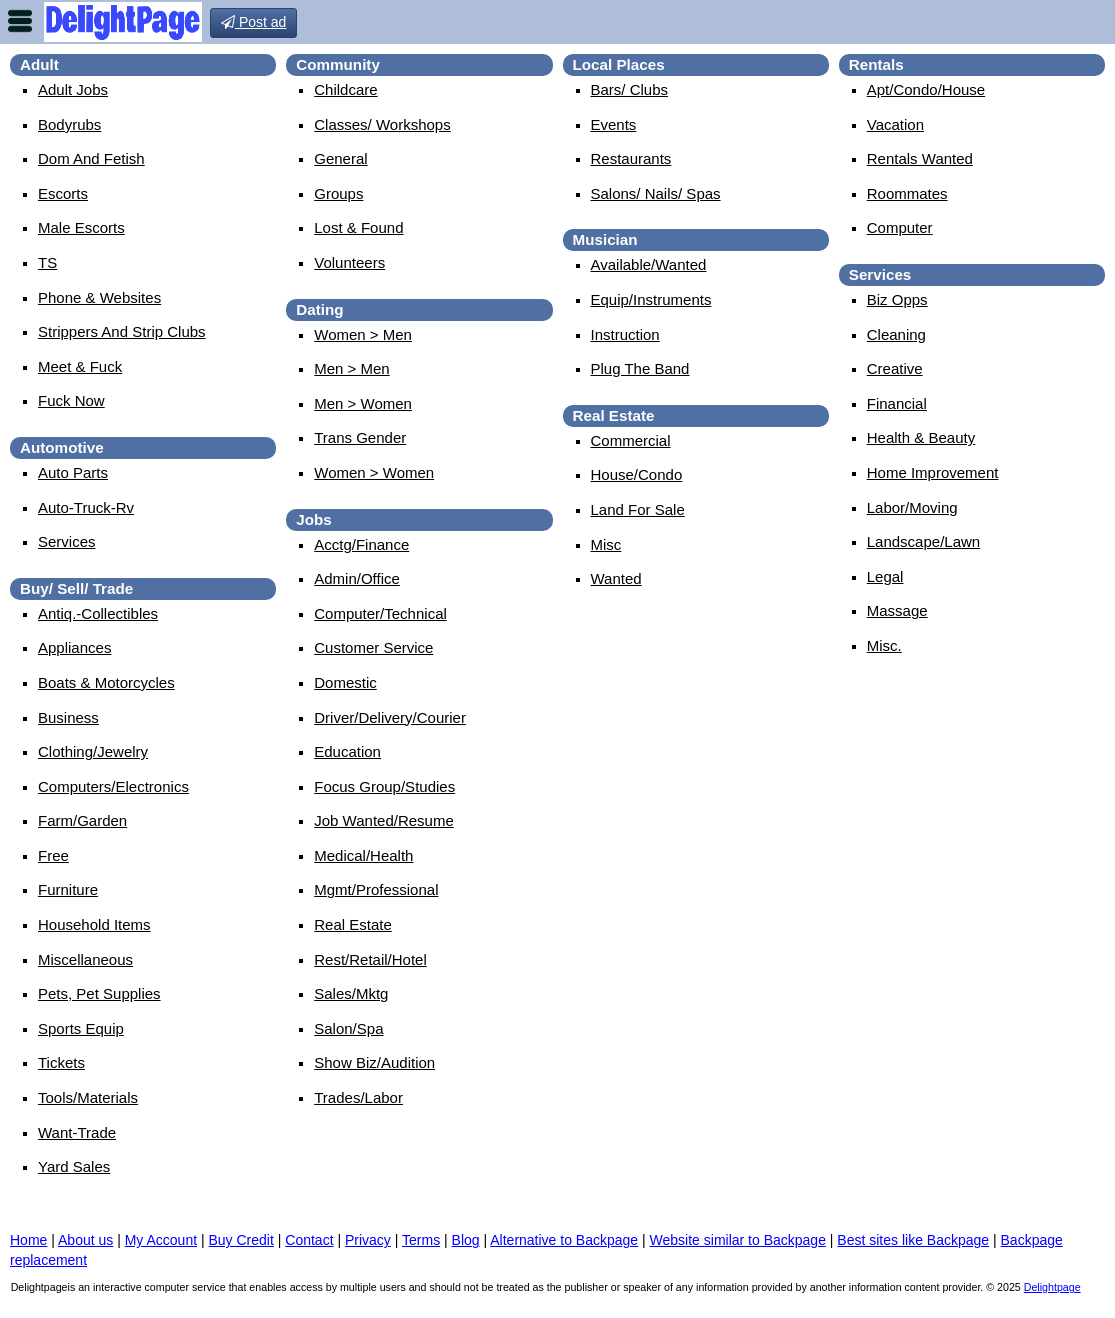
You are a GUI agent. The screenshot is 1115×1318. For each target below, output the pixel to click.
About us (85, 1240)
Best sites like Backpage (913, 1240)
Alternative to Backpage (564, 1240)
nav (20, 21)
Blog (466, 1240)
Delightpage (1052, 1287)
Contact (309, 1240)
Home (28, 1240)
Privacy (368, 1240)
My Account (161, 1240)
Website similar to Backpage (738, 1240)
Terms (421, 1240)
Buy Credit (241, 1240)
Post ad (253, 22)
